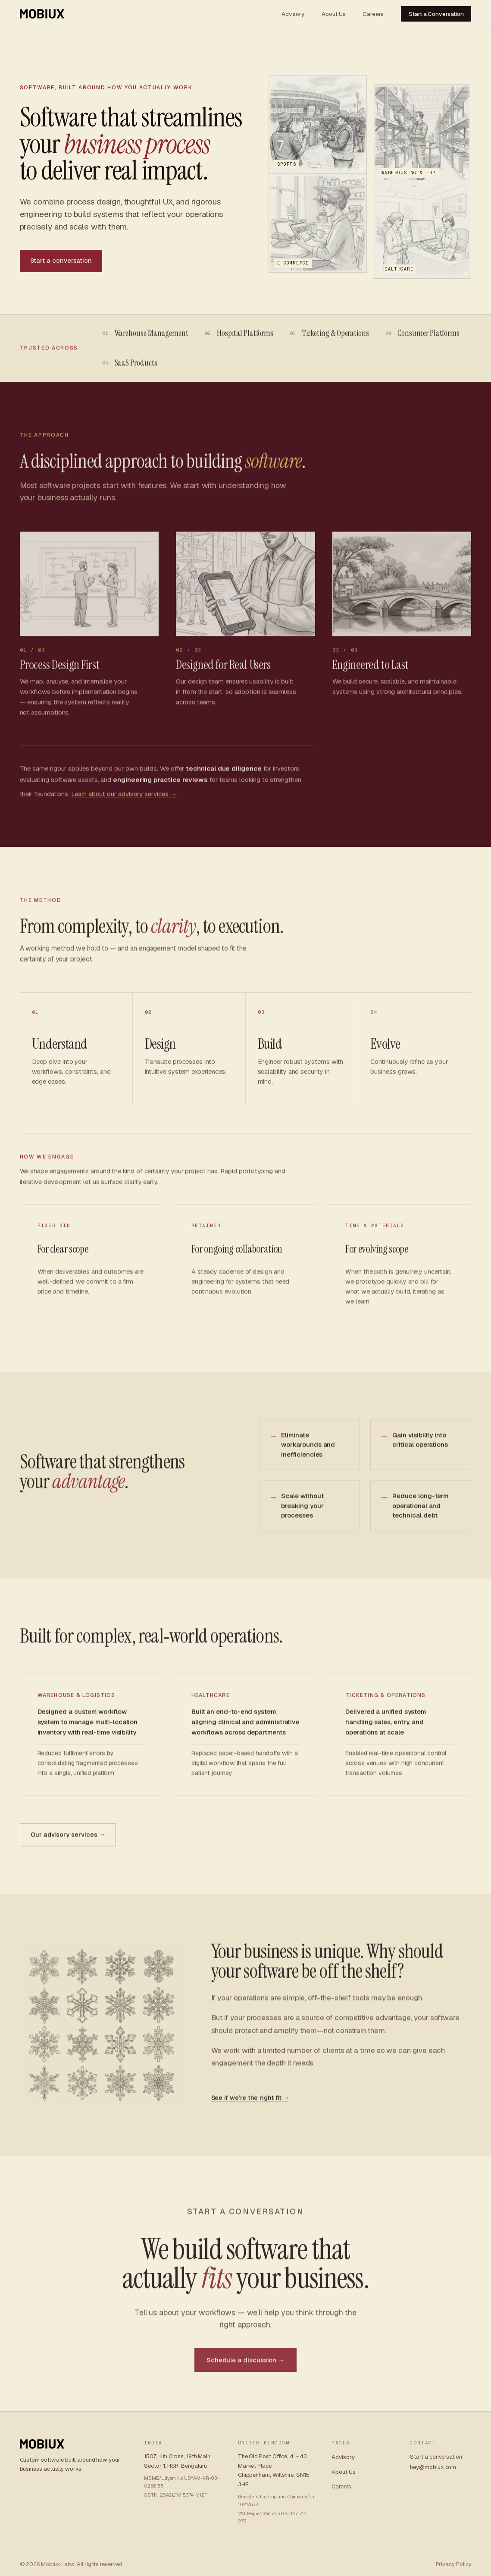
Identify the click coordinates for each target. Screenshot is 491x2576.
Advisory (292, 14)
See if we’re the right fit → (250, 2103)
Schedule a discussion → (245, 2364)
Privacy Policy (454, 2564)
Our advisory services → (68, 1839)
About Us (333, 14)
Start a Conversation (436, 14)
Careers (373, 14)
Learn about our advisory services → (123, 799)
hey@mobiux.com (433, 2467)
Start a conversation (61, 260)
